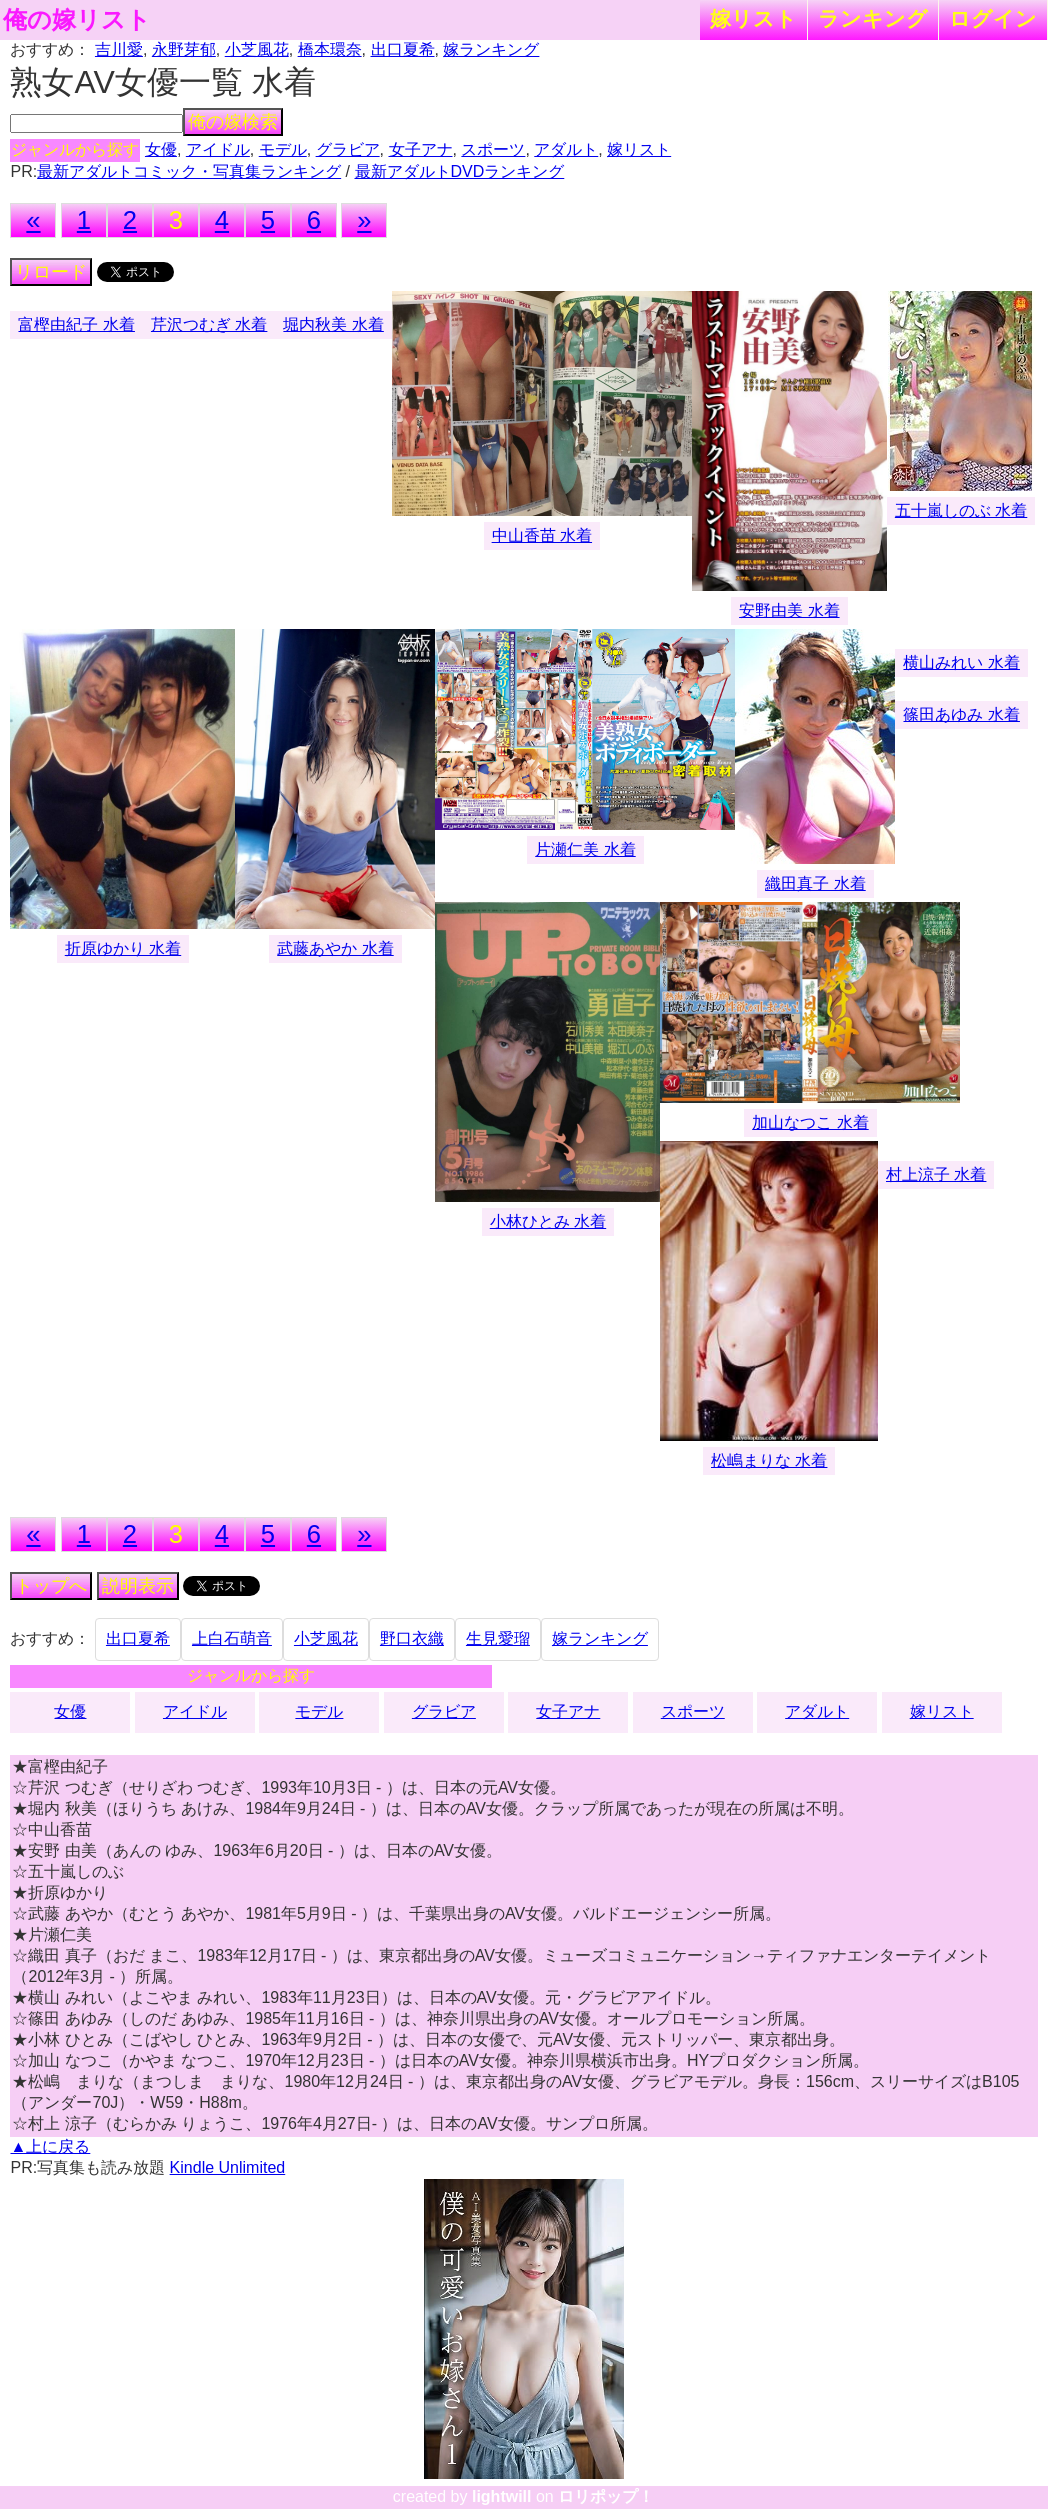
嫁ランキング (491, 49)
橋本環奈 (330, 49)
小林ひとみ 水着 (548, 1221)
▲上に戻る (50, 2146)
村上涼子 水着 (936, 1174)
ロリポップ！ (606, 2496)
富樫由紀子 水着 (76, 324)
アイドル (218, 149)
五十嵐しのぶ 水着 (961, 510)
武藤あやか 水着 (335, 948)
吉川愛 (119, 49)
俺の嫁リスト (77, 20)
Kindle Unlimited (228, 2167)
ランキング (873, 18)
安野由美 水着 (789, 610)
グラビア (348, 149)
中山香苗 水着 (542, 535)
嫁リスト (753, 18)
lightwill (502, 2496)
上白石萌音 (232, 1638)
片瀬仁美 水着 (585, 849)
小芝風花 (257, 49)
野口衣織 (412, 1638)
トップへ (51, 1586)
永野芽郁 (184, 49)
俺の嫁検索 (233, 122)
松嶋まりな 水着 (769, 1460)
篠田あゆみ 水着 (961, 714)
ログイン (993, 18)
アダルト (566, 149)
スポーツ (493, 149)
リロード (51, 272)
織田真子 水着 (815, 883)
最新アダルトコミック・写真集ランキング (189, 171)
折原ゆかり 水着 (123, 948)
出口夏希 (403, 49)
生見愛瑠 (498, 1638)
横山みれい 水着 (961, 662)
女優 (161, 149)
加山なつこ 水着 (810, 1122)
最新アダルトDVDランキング (460, 171)
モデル (283, 149)
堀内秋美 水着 (333, 324)
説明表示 (138, 1586)
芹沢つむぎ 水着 (209, 324)
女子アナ (421, 149)
